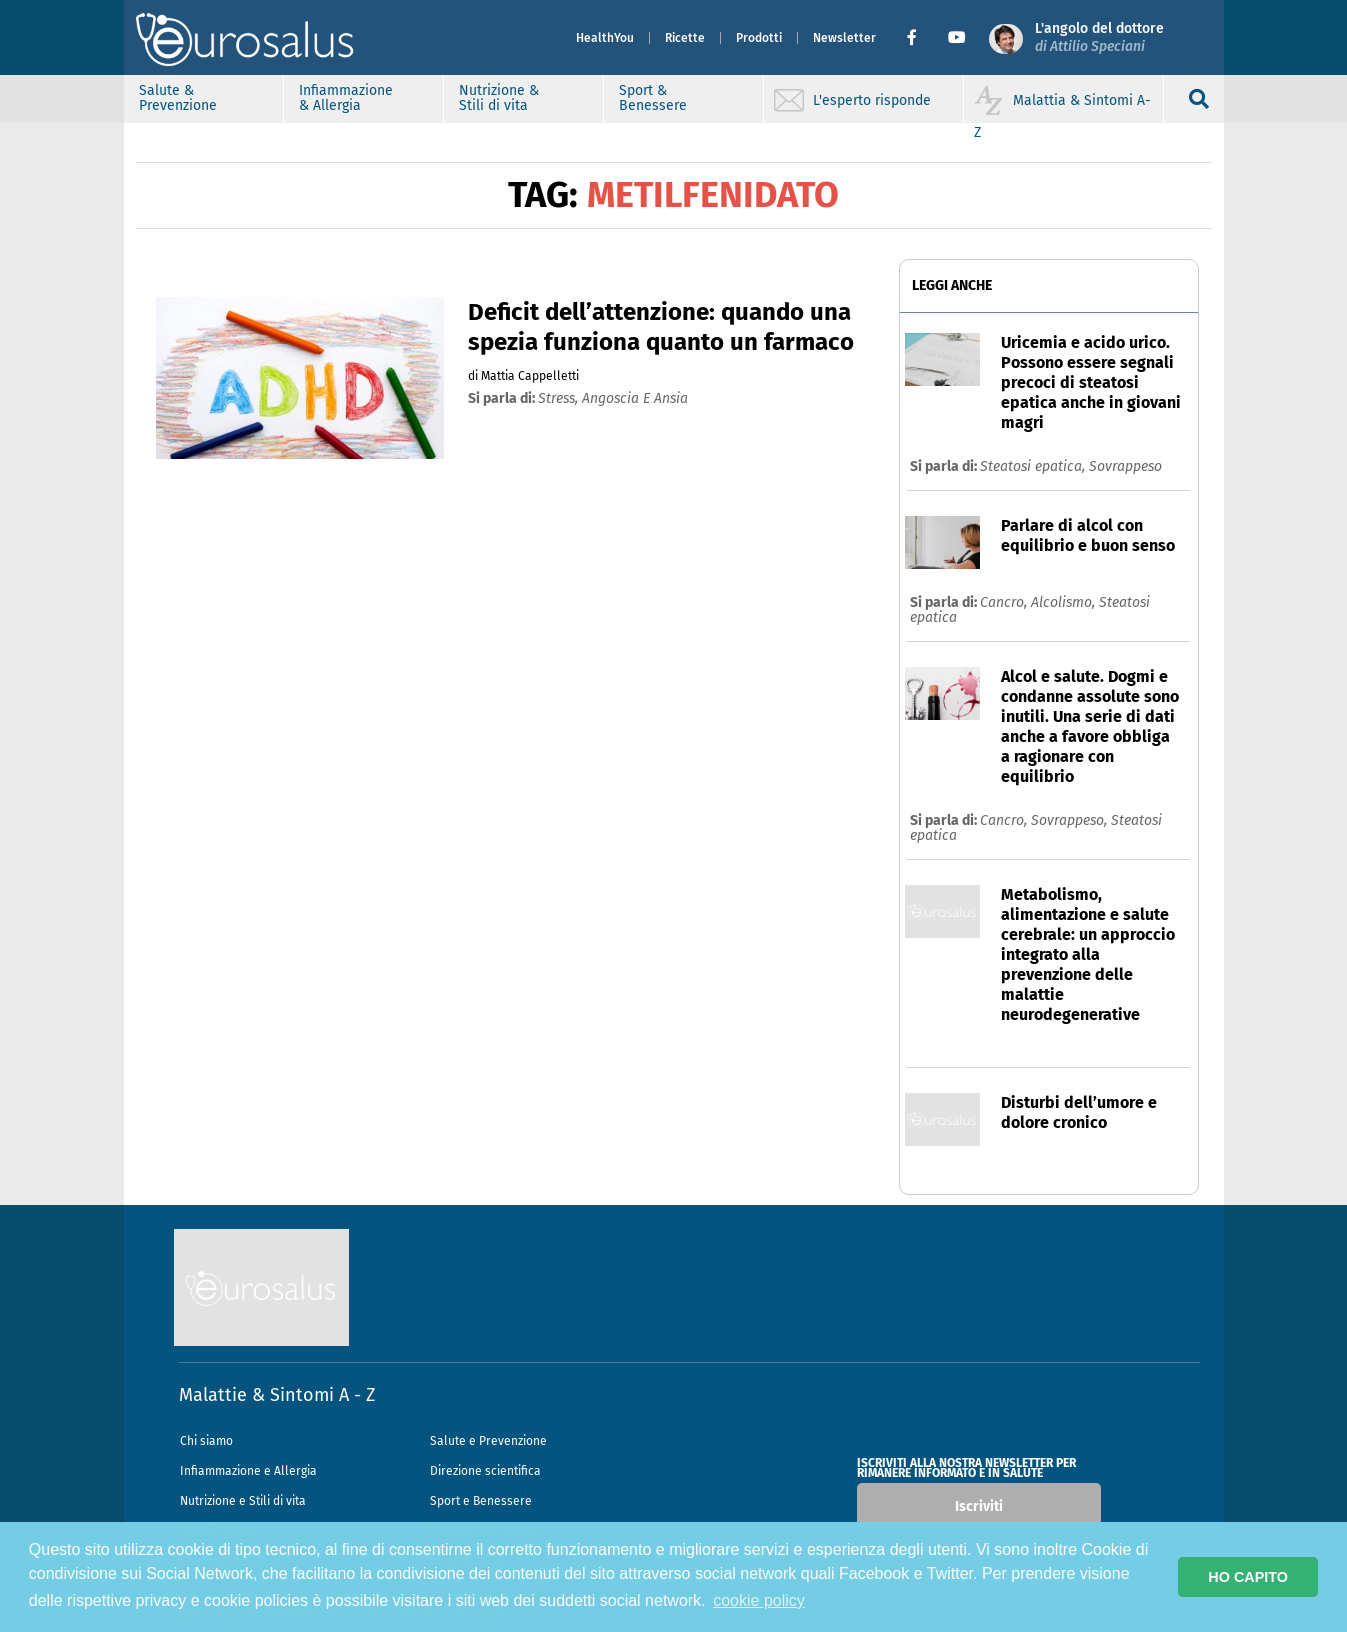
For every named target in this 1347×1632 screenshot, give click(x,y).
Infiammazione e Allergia (248, 1471)
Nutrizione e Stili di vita (243, 1501)
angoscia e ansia (635, 398)
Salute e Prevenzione (488, 1441)
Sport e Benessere (481, 1501)
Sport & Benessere (653, 98)
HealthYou (605, 38)
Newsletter (844, 38)
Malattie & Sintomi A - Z (277, 1395)
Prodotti (759, 38)
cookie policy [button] (759, 1600)
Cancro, (1005, 602)
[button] (919, 38)
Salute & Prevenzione (178, 98)
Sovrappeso (1125, 466)
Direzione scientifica (485, 1471)
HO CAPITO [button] (1248, 1577)
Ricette (685, 38)
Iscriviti (979, 1506)
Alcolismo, (1065, 602)
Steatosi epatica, (1034, 466)
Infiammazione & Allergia (346, 98)
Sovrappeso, (1071, 820)
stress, (560, 398)
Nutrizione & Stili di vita (499, 98)
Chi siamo (206, 1441)
